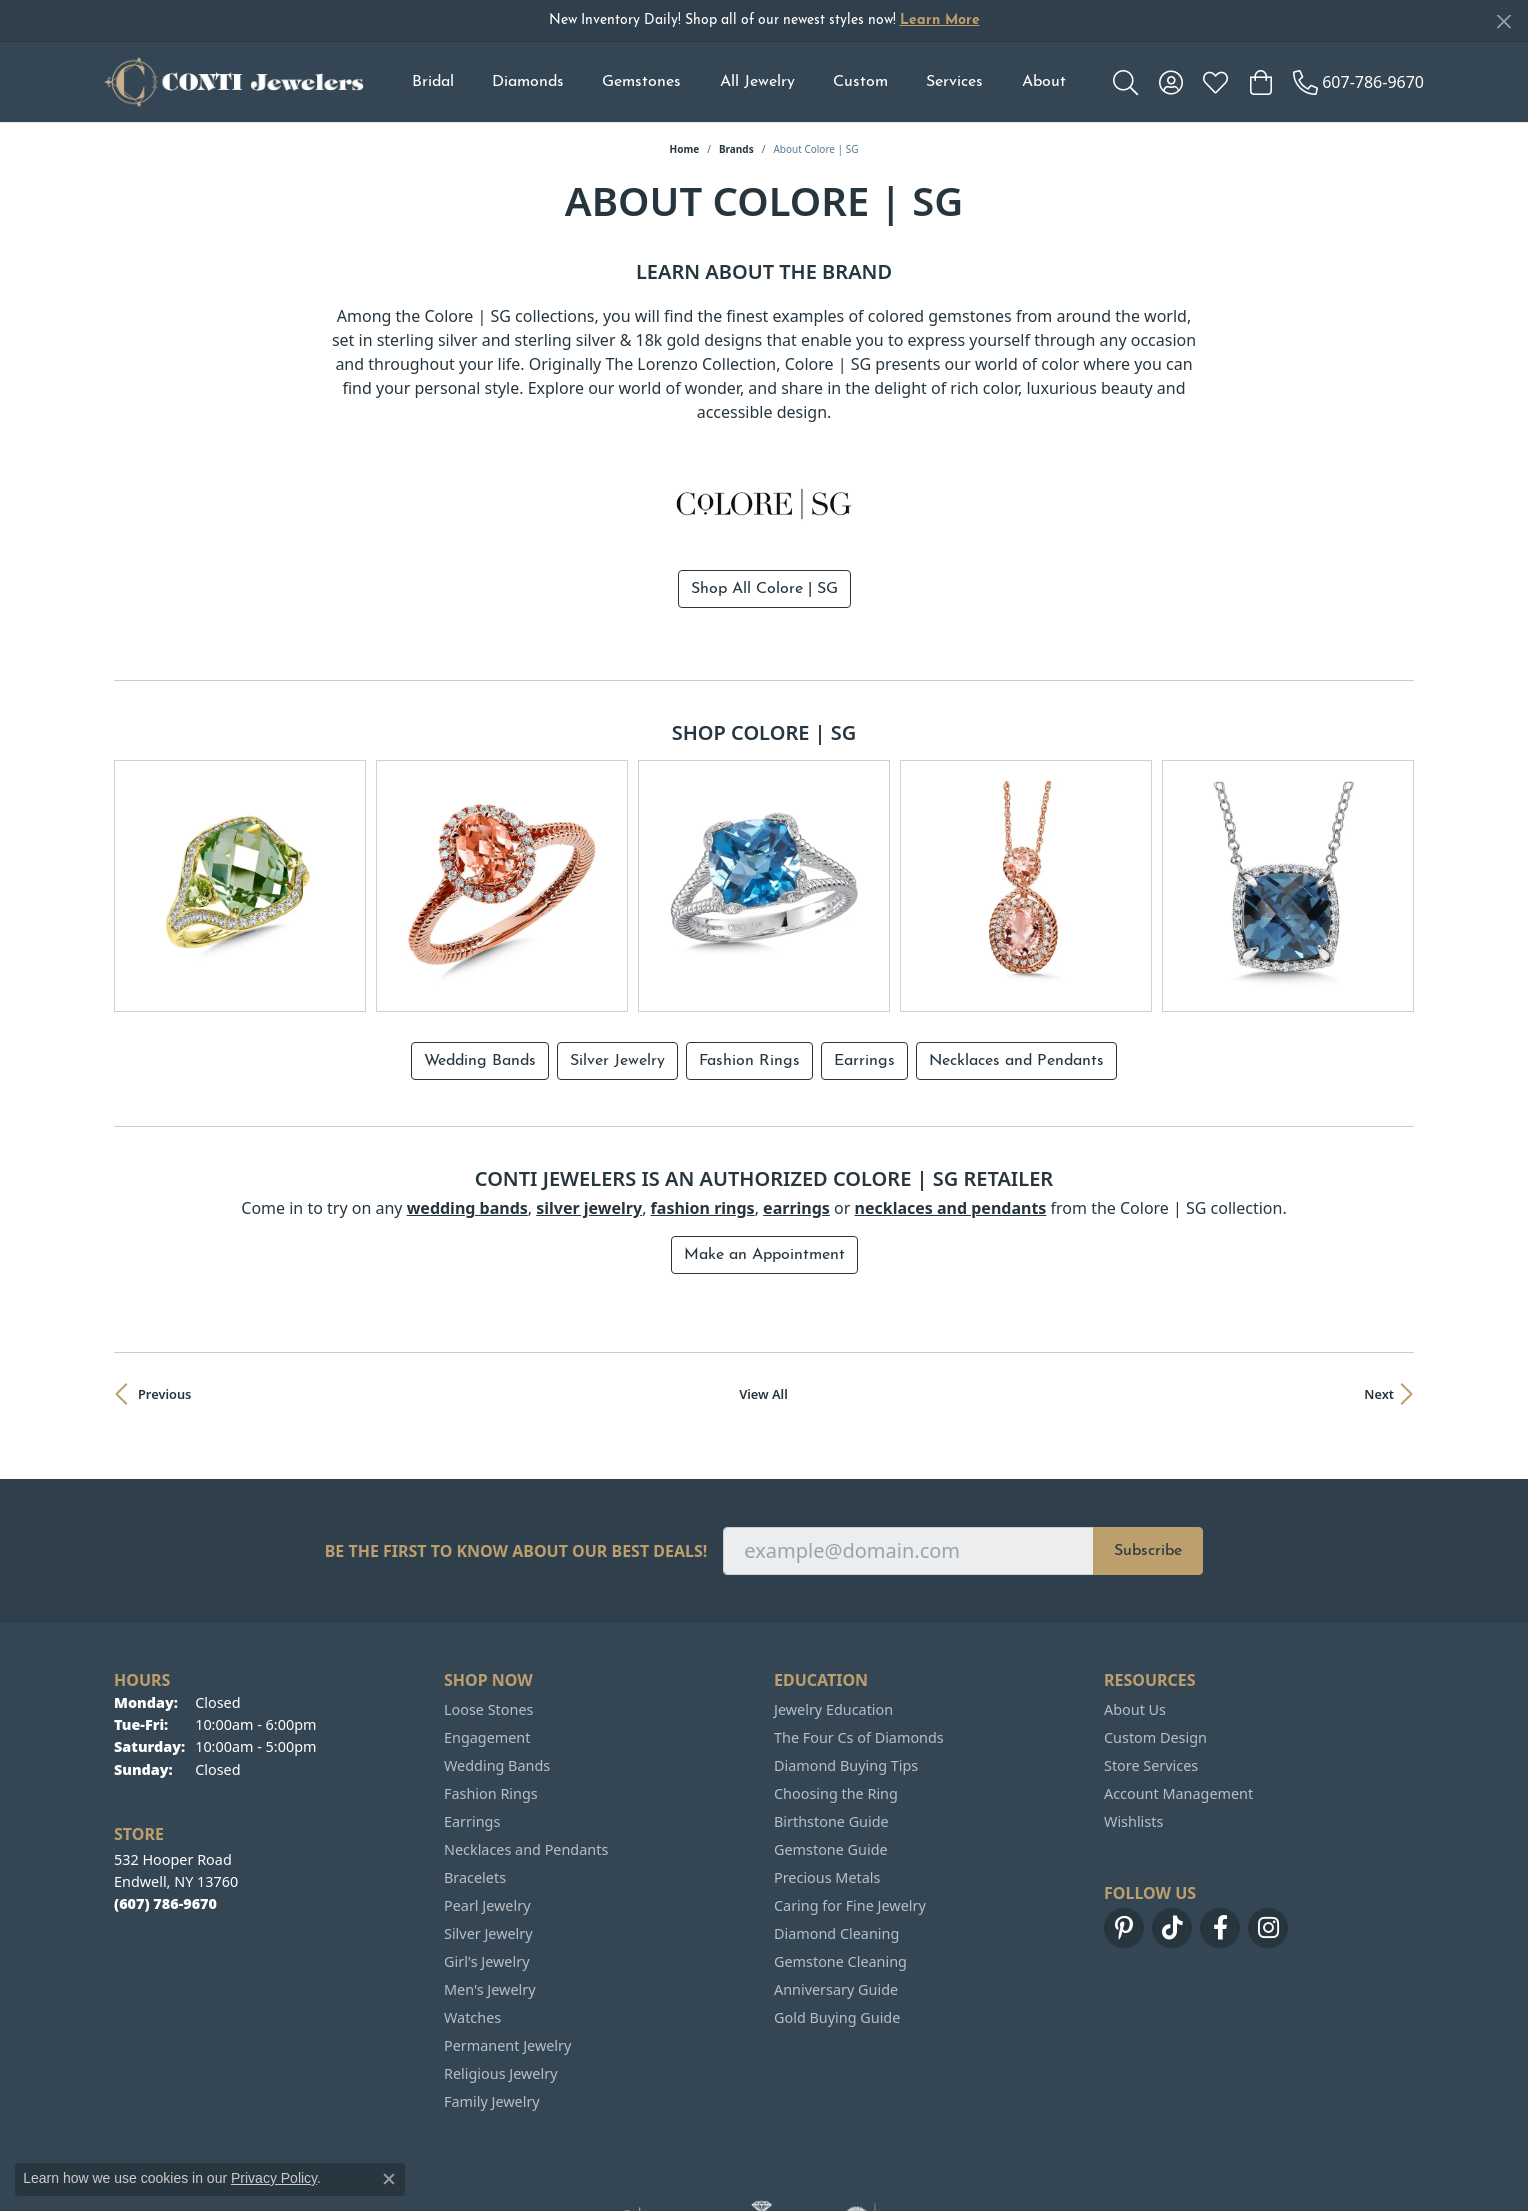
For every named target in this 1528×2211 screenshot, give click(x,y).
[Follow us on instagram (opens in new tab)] (1268, 1835)
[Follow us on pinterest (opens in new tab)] (1124, 1835)
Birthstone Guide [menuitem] (831, 1728)
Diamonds (528, 82)
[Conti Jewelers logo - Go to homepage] (234, 82)
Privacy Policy (274, 2178)
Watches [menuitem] (472, 1924)
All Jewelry (757, 82)
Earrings (864, 968)
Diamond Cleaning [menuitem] (836, 1840)
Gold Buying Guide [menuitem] (837, 1924)
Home (685, 149)
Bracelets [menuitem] (475, 1784)
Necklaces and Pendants (1016, 968)
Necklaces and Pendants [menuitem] (526, 1756)
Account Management (1178, 1700)
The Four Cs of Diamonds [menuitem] (859, 1644)
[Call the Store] (165, 1810)
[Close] (1503, 21)
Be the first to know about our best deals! (516, 1458)
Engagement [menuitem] (487, 1644)
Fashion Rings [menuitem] (491, 1700)
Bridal (433, 82)
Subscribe (1148, 1458)
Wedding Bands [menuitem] (497, 1672)
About (1044, 82)
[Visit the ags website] (761, 2127)
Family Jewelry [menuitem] (492, 2008)
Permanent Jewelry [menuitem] (507, 1952)
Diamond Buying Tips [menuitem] (846, 1672)
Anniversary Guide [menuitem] (836, 1896)
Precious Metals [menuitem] (827, 1784)
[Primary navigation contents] (738, 82)
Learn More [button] (940, 20)
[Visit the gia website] (883, 2127)
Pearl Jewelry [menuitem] (487, 1812)
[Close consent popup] (389, 2179)
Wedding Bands (480, 968)
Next (1379, 1301)
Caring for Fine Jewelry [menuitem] (850, 1812)
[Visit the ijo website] (642, 2127)
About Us (1135, 1616)
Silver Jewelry (617, 968)
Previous (164, 1301)
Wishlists (1133, 1728)
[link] (1358, 82)
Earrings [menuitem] (472, 1728)
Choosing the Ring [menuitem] (836, 1700)
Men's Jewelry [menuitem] (490, 1896)
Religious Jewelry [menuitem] (500, 1980)
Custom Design (1155, 1644)
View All (763, 1301)
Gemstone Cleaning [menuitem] (840, 1868)
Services (954, 82)
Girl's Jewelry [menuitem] (486, 1868)
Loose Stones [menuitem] (488, 1616)
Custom (860, 82)
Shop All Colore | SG (764, 589)
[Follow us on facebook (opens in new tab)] (1220, 1835)
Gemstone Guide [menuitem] (831, 1756)
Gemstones (641, 82)
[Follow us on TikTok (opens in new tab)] (1172, 1835)
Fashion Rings (749, 968)
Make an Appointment (764, 1162)
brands (736, 149)
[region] (764, 839)
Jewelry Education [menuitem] (833, 1616)
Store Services (1151, 1672)
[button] (1125, 82)
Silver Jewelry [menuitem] (488, 1840)
